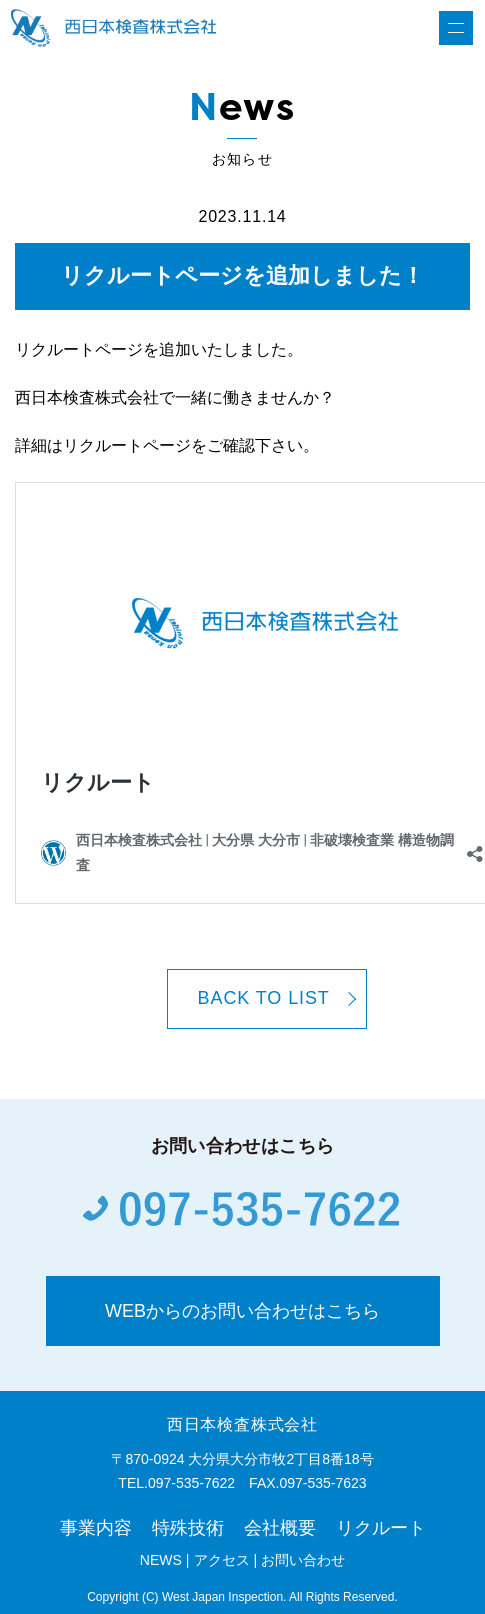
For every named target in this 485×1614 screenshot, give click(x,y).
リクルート (381, 1528)
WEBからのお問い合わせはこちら (242, 1311)
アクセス (222, 1560)
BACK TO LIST (264, 998)
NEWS (161, 1560)
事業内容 (96, 1528)
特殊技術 (188, 1528)
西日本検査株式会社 (242, 1424)
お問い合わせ (303, 1560)
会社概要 (280, 1528)
